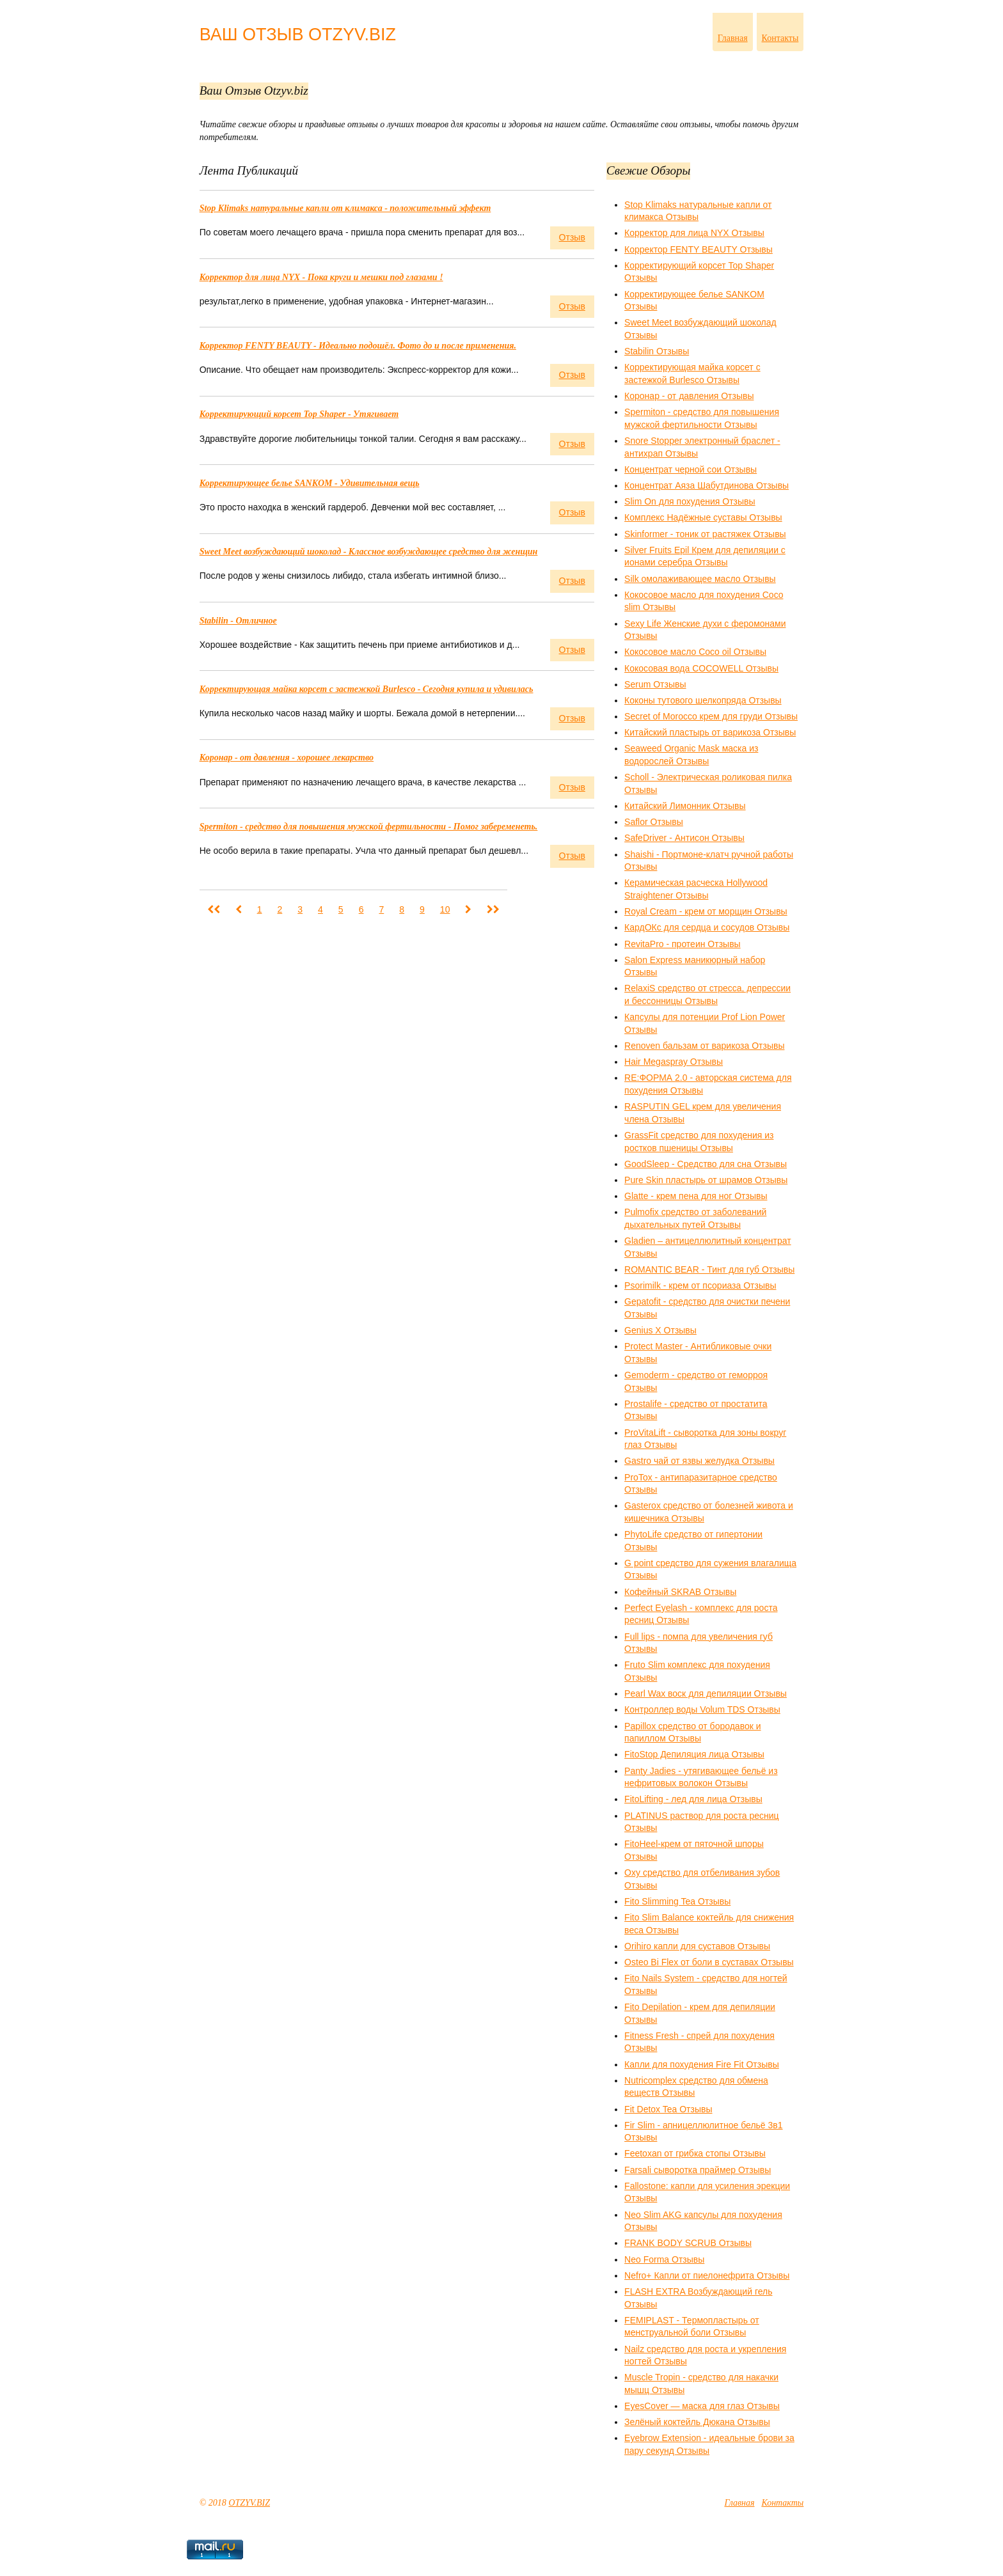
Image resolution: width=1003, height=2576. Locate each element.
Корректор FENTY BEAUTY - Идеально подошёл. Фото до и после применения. (358, 345)
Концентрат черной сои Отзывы (690, 469)
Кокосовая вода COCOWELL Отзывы (701, 668)
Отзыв (572, 237)
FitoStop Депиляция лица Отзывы (694, 1754)
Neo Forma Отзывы (664, 2259)
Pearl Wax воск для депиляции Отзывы (705, 1693)
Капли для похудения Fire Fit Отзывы (701, 2064)
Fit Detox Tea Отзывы (668, 2109)
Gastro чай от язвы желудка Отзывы (699, 1461)
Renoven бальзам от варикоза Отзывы (704, 1046)
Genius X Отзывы (660, 1330)
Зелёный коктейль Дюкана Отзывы (697, 2422)
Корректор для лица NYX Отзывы (694, 233)
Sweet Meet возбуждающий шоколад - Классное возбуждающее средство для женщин (369, 551)
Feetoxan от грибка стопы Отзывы (695, 2153)
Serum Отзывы (655, 684)
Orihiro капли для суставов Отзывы (697, 1946)
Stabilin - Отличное (238, 620)
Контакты (780, 38)
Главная (733, 38)
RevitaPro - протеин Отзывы (682, 944)
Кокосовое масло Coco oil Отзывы (695, 652)
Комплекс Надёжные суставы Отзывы (703, 517)
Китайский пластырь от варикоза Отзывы (710, 732)
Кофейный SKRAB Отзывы (680, 1592)
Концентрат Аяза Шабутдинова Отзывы (706, 485)
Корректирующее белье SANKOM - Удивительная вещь (310, 483)
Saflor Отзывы (653, 822)
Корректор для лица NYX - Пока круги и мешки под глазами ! (321, 277)
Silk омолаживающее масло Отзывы (700, 579)
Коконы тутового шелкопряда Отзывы (703, 700)
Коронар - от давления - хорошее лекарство (287, 757)
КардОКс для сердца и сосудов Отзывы (706, 927)
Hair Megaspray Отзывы (673, 1061)
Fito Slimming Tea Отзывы (677, 1901)
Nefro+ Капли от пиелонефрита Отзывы (706, 2275)
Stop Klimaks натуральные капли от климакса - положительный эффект (345, 208)
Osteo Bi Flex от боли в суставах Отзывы (709, 1962)
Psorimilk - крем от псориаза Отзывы (700, 1285)
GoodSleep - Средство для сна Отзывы (705, 1164)
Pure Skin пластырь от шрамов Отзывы (705, 1180)
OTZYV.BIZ (249, 2503)
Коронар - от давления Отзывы (689, 396)
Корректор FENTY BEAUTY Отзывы (698, 249)
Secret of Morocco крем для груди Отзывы (711, 716)
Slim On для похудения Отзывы (689, 501)
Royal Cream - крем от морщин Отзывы (705, 911)
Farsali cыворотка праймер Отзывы (697, 2170)
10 (445, 909)
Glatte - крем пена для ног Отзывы (695, 1196)
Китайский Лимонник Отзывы (685, 806)
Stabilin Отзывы (656, 351)
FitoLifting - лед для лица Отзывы (693, 1799)
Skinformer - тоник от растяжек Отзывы (705, 534)
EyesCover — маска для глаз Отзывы (702, 2406)
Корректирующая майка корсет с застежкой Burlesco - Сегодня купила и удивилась (366, 689)
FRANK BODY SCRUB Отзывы (688, 2243)
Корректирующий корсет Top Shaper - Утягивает (299, 414)
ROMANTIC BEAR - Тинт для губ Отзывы (709, 1269)
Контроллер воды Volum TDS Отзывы (702, 1709)
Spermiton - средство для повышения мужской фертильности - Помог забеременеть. (369, 826)
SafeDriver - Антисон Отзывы (684, 838)
